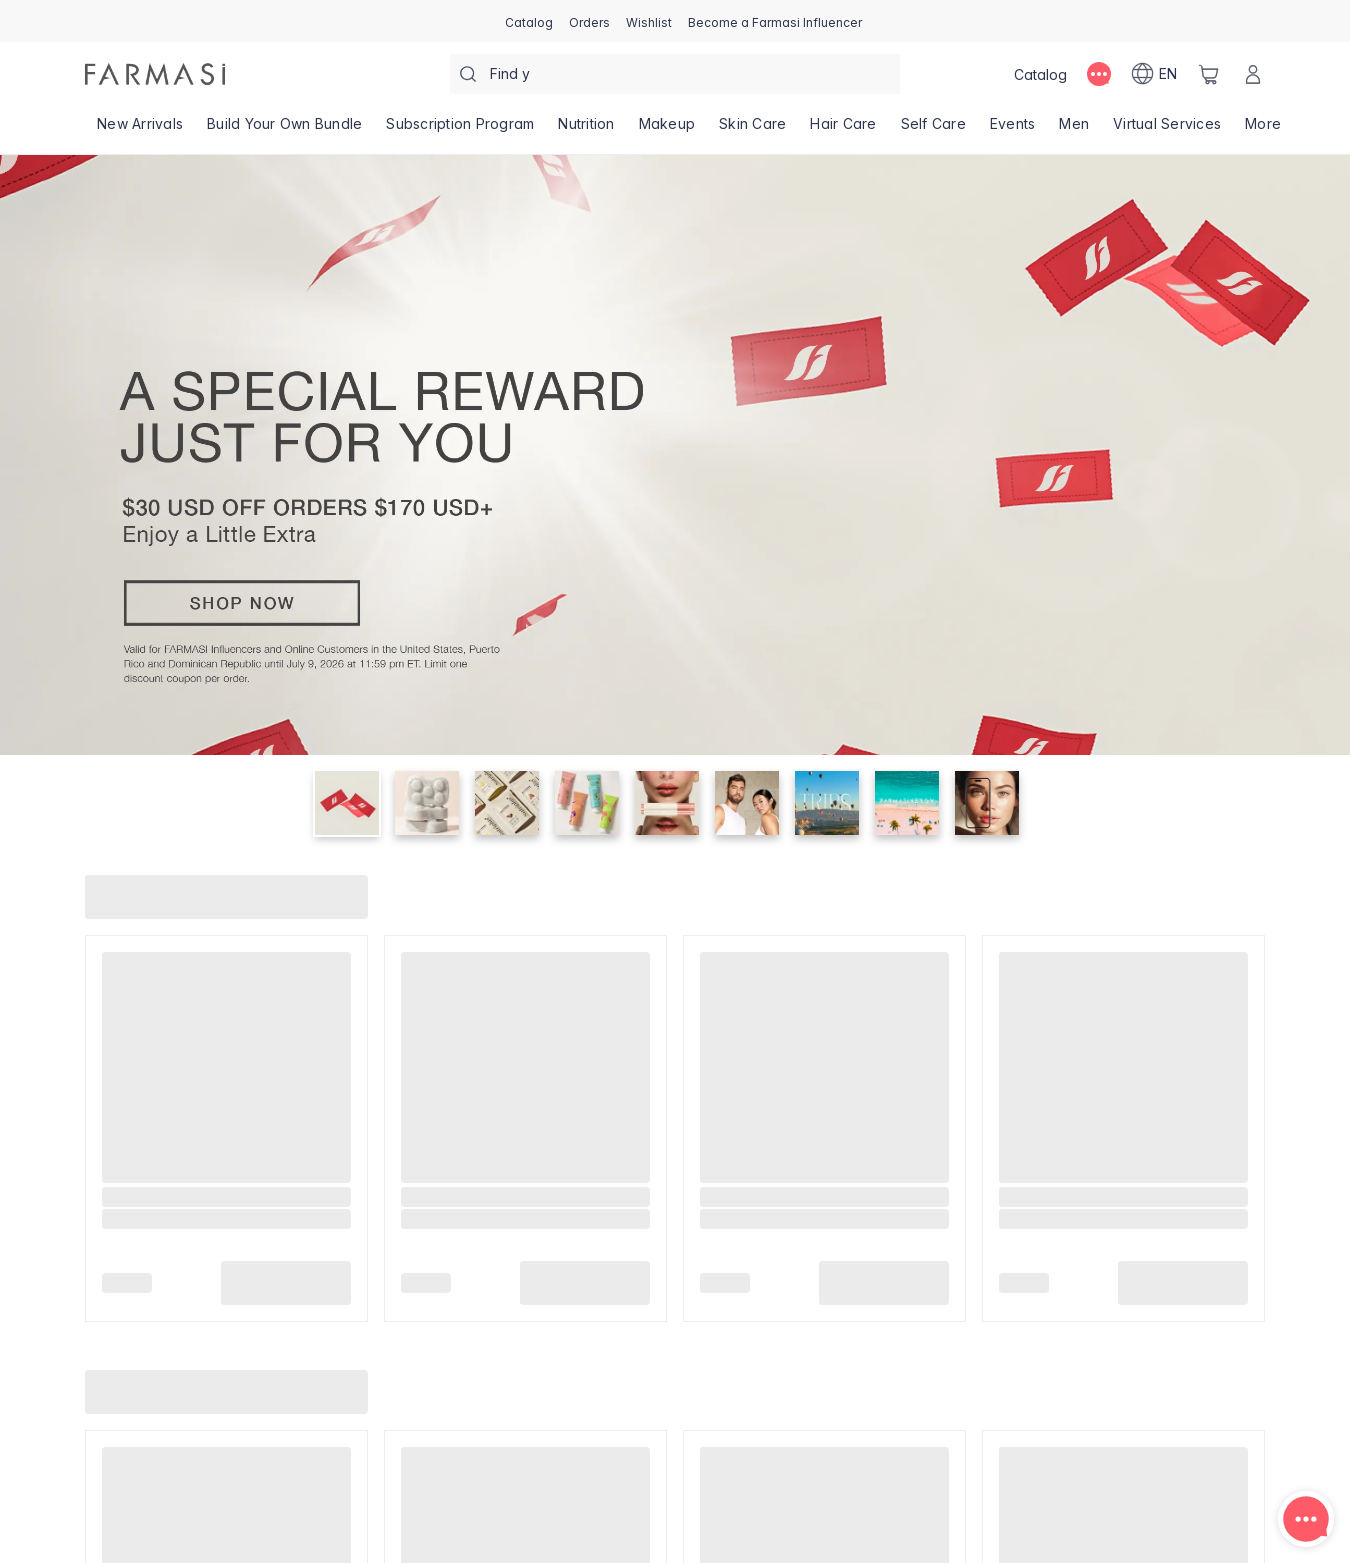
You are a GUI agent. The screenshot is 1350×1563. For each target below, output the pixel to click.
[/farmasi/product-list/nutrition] (586, 130)
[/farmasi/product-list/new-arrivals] (140, 130)
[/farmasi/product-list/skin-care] (752, 130)
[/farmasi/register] (589, 21)
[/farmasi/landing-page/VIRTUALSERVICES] (1167, 130)
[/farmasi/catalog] (529, 21)
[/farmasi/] (155, 74)
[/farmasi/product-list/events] (1013, 130)
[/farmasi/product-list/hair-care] (843, 130)
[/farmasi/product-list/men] (1074, 130)
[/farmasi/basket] (1209, 74)
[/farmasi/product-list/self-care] (933, 130)
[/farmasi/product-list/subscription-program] (460, 130)
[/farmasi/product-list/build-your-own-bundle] (284, 130)
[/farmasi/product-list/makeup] (667, 130)
